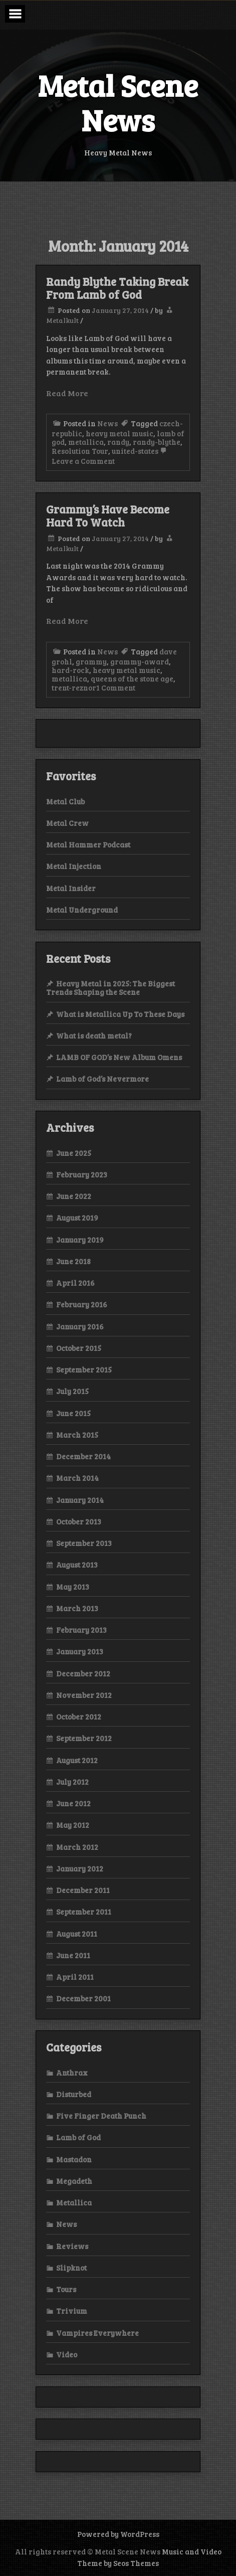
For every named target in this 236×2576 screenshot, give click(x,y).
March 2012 (77, 1847)
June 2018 (73, 1261)
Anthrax (72, 2073)
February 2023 (81, 1174)
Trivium (71, 2311)
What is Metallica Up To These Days (120, 1014)
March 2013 (77, 1608)
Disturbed (73, 2094)
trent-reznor (74, 687)
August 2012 (77, 1760)
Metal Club (65, 801)
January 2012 (79, 1868)
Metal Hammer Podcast (88, 844)
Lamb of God (78, 2137)
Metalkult (62, 320)
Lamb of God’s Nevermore (102, 1079)
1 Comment (115, 687)
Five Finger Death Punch (101, 2116)
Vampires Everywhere (97, 2333)
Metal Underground (82, 910)
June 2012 (73, 1803)
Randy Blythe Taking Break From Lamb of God (117, 288)
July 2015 (72, 1391)
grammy (91, 661)
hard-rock (70, 670)
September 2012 (84, 1738)
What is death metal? (94, 1036)
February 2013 (81, 1630)
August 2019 (77, 1218)
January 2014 (80, 1500)
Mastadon (74, 2159)
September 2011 (83, 1912)
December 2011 (83, 1890)
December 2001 (83, 1998)
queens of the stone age (132, 678)
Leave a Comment (110, 456)
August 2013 (77, 1565)
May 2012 (72, 1825)
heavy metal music (119, 433)
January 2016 (80, 1326)
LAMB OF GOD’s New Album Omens (119, 1057)
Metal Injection (73, 866)
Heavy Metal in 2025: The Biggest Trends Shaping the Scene (110, 987)
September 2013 (84, 1543)
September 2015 (84, 1369)
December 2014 (83, 1456)
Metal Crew (67, 823)
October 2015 (78, 1348)
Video (66, 2354)
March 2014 (77, 1478)
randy (118, 442)
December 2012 (83, 1673)
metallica (86, 442)
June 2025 (73, 1153)
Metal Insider (71, 888)
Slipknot (71, 2268)
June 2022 (73, 1196)
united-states (135, 451)
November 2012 (84, 1695)
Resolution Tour (80, 451)
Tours (66, 2289)
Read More (67, 393)
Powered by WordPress (118, 2534)
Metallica (74, 2202)
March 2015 (77, 1435)
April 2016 (75, 1283)
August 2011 (76, 1934)
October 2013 (78, 1521)
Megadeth (74, 2181)
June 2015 (73, 1413)
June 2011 (73, 1955)
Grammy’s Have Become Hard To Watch (107, 515)
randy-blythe (156, 442)
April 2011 (75, 1977)
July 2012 (72, 1782)
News (107, 423)
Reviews (72, 2246)
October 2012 (78, 1716)
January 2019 (80, 1240)
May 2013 (72, 1587)
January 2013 (79, 1651)
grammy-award (139, 661)
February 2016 (81, 1304)
